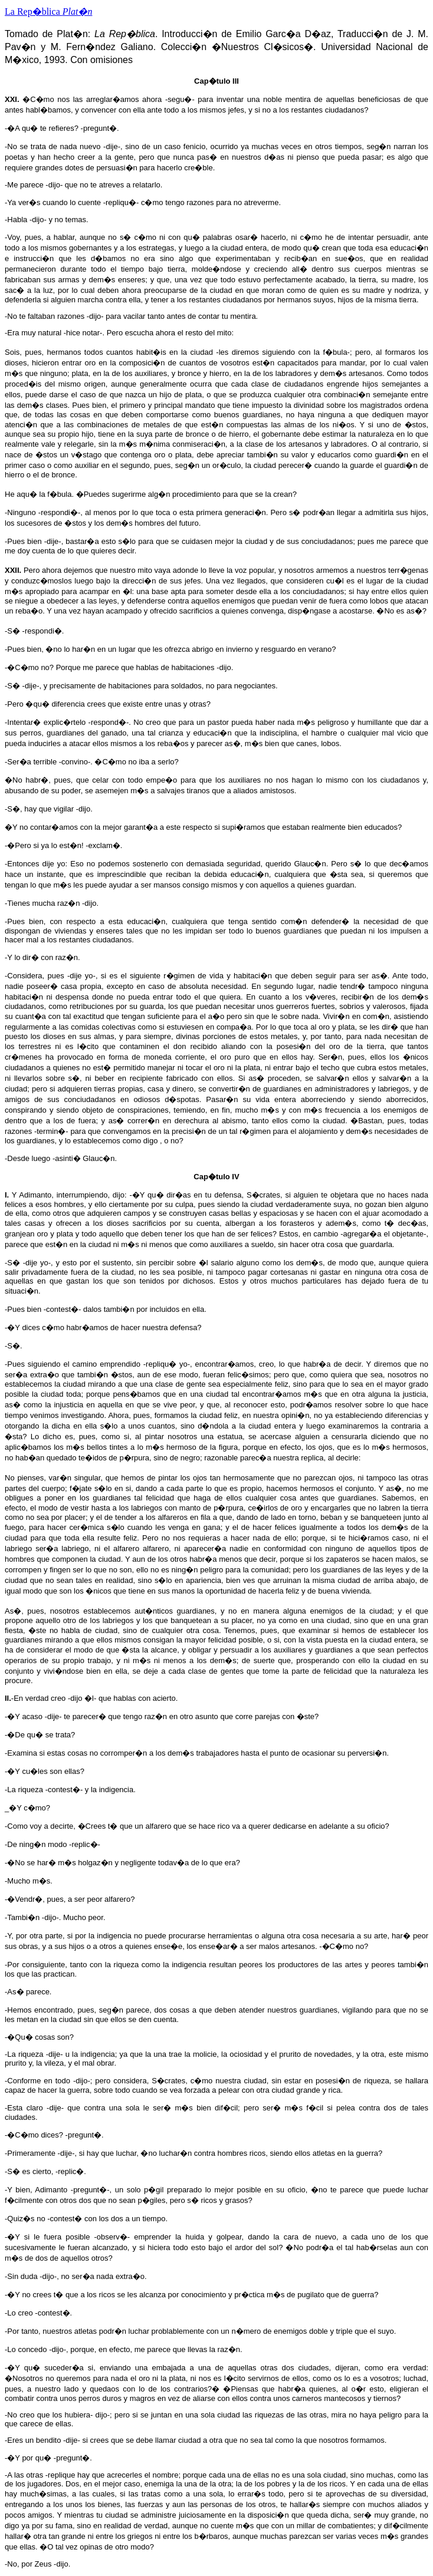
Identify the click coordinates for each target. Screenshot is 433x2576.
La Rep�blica (48, 11)
